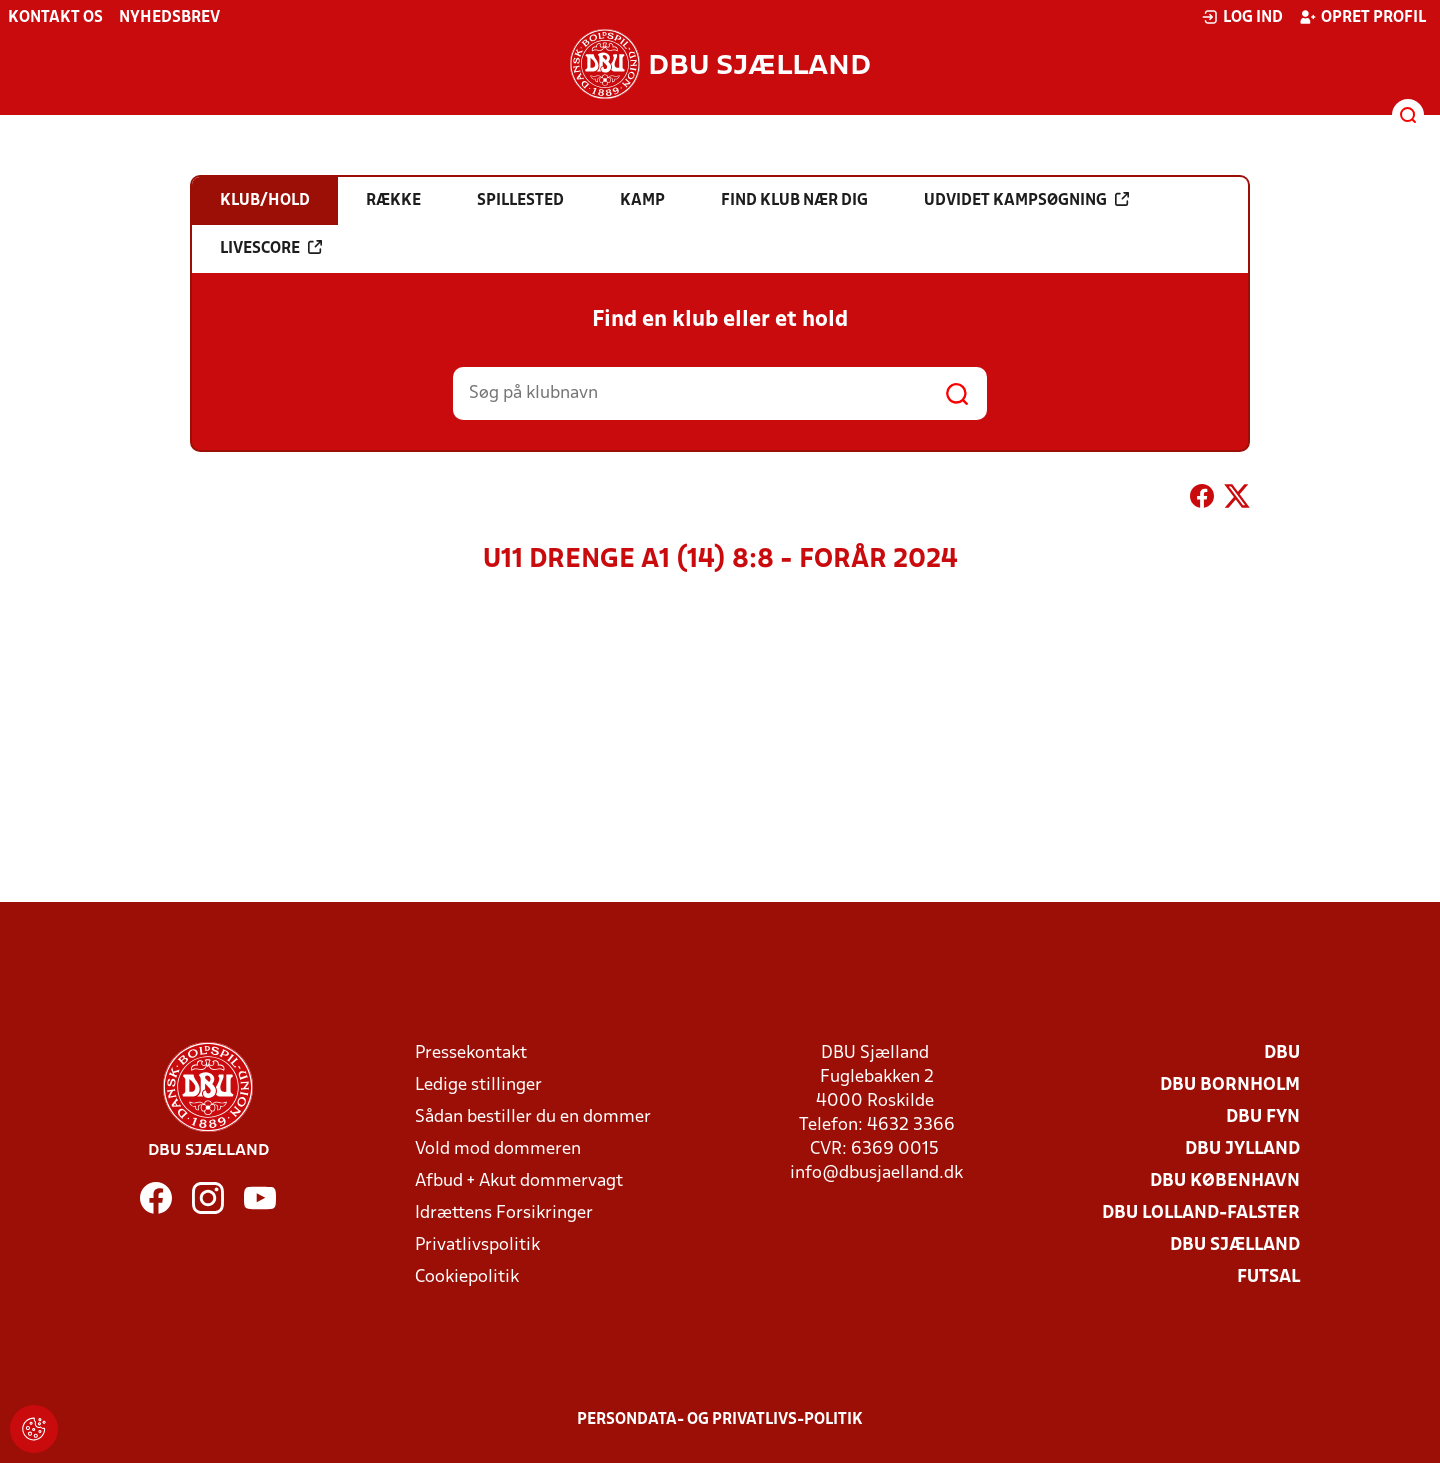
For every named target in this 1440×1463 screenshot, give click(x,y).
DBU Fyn (1263, 1117)
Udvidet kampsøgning (1026, 200)
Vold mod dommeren (498, 1149)
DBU (1282, 1053)
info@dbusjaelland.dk (876, 1173)
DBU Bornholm (1230, 1085)
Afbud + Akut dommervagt (519, 1181)
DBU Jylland (1242, 1149)
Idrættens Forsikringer (504, 1213)
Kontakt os (55, 18)
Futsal (1268, 1277)
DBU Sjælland (1235, 1245)
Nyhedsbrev (169, 18)
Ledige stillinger (478, 1085)
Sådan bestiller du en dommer (533, 1117)
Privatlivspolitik (477, 1245)
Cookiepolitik (467, 1277)
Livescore (271, 248)
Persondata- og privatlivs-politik (720, 1420)
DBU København (1225, 1181)
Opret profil (1362, 17)
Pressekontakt (471, 1053)
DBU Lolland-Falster (1201, 1213)
